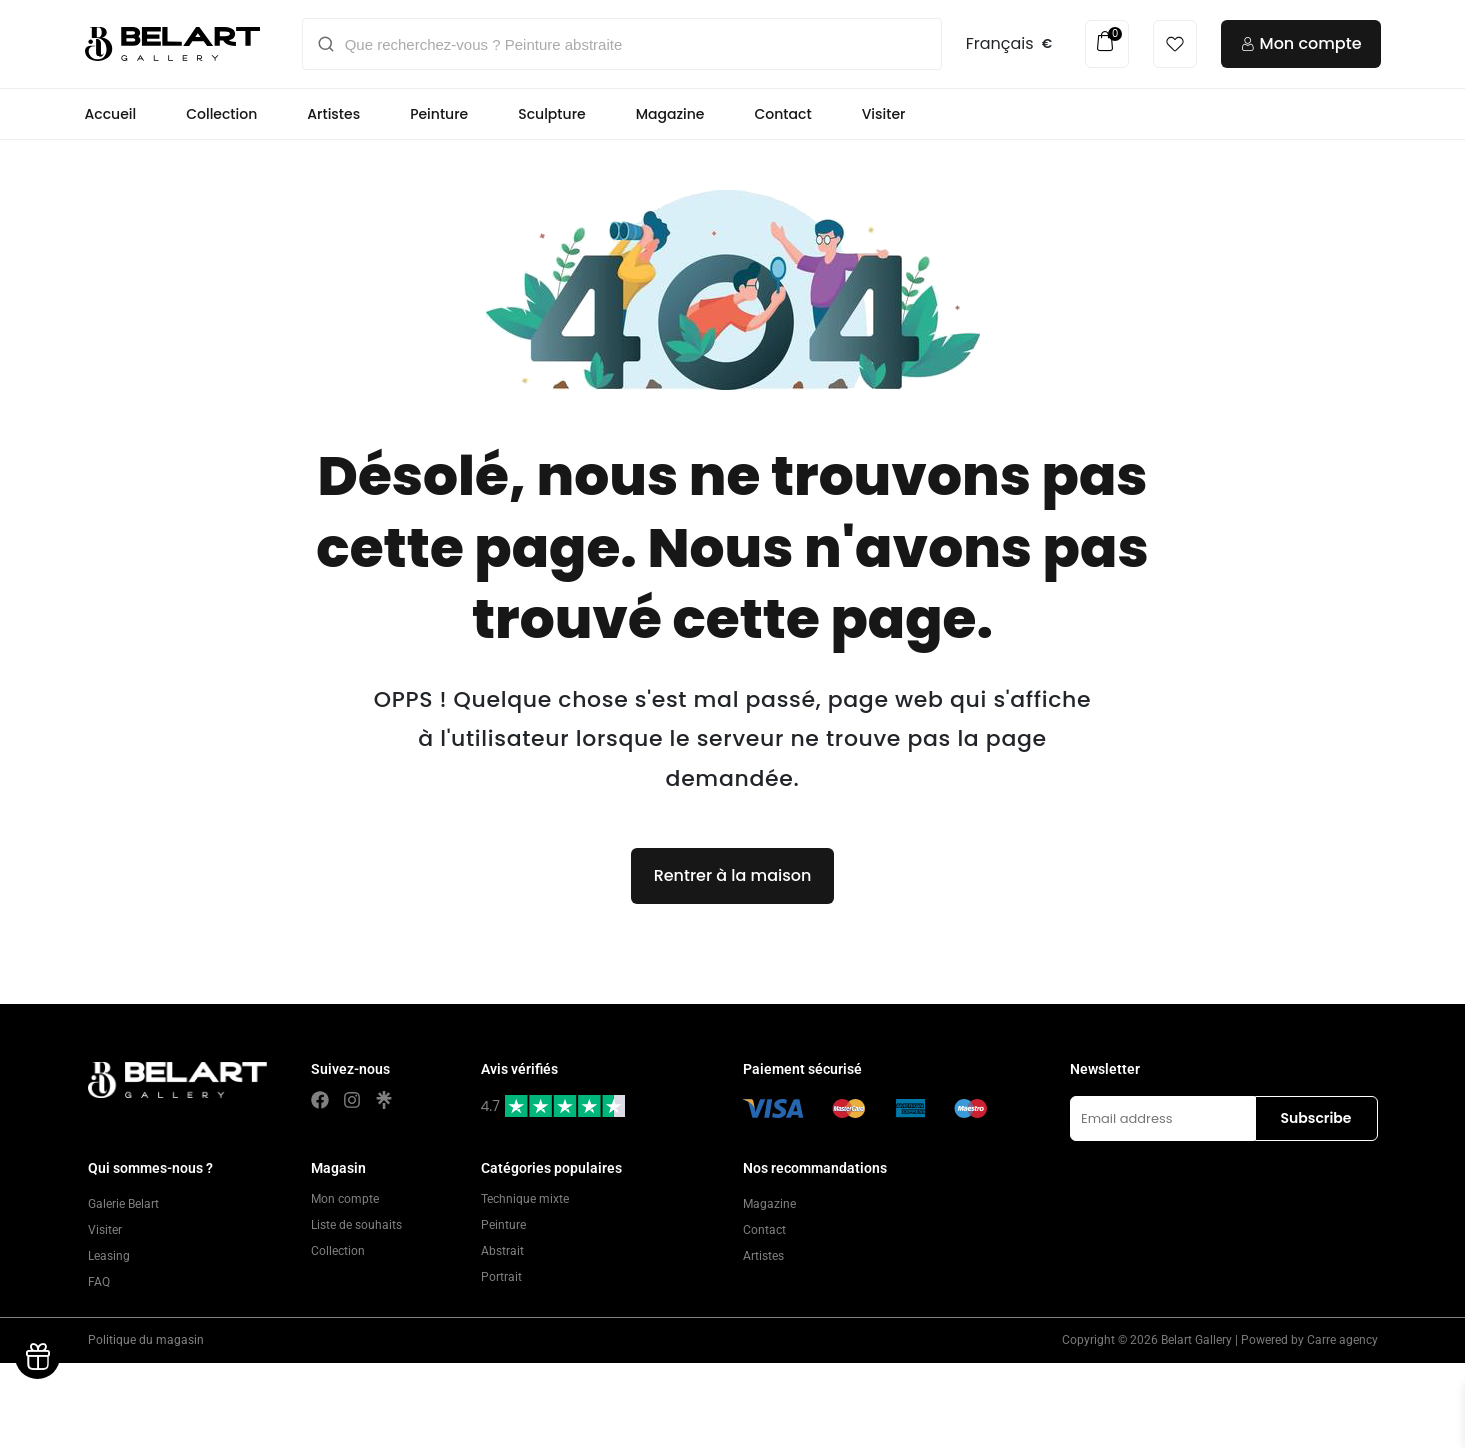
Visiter (884, 114)
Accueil (111, 114)
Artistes (333, 114)
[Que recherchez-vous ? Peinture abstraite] (636, 44)
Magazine (670, 114)
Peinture (439, 114)
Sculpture (551, 114)
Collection (221, 114)
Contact (783, 114)
